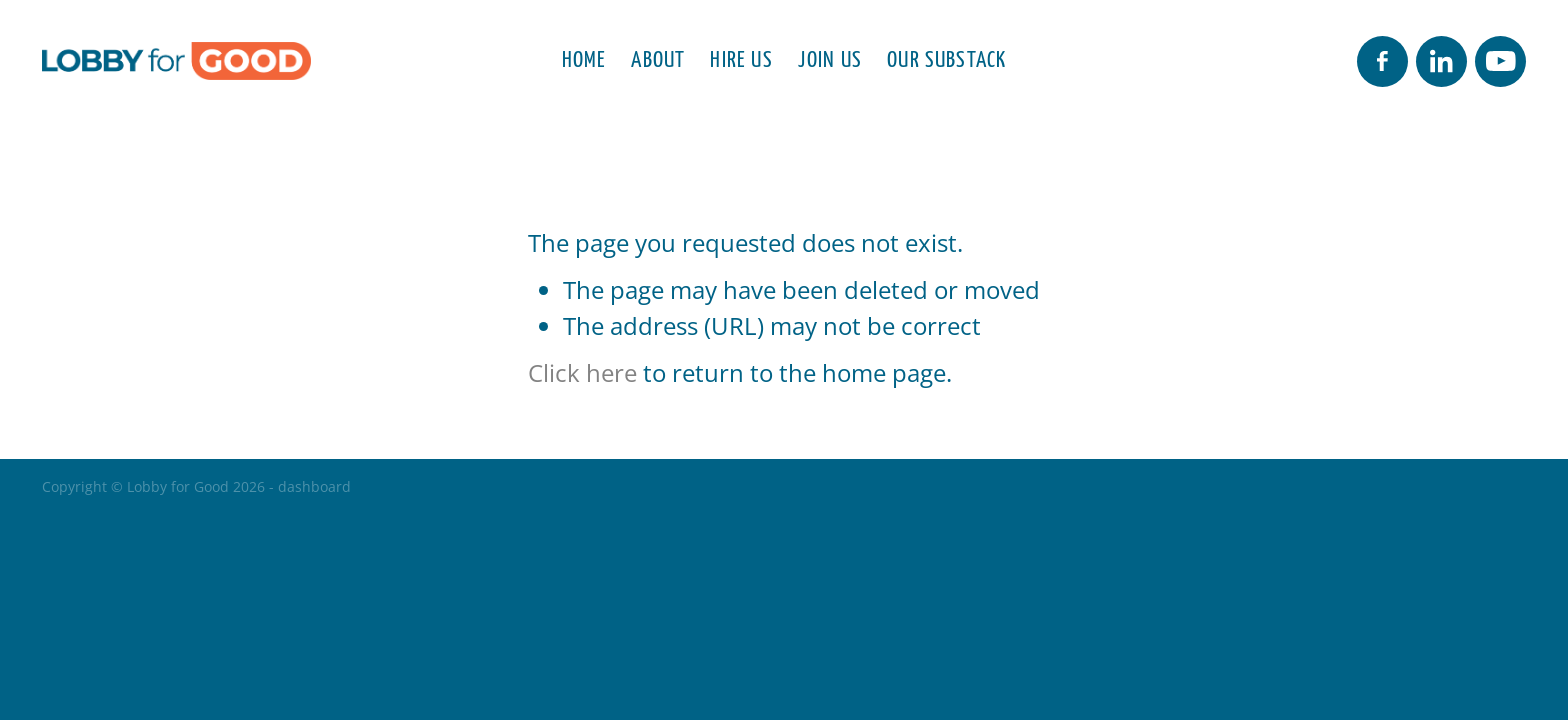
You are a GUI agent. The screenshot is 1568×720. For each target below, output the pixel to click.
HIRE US (741, 57)
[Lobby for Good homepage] (190, 61)
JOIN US (830, 57)
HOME (584, 57)
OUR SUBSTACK (946, 57)
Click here (582, 373)
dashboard (314, 486)
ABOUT (658, 57)
